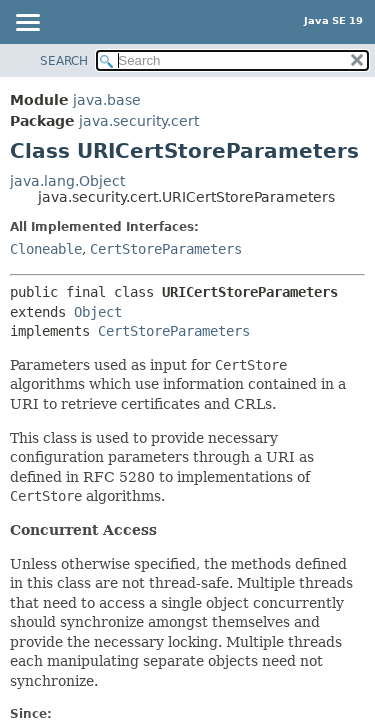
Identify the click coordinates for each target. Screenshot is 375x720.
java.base (107, 100)
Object (98, 312)
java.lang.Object (67, 181)
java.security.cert (139, 121)
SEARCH (64, 61)
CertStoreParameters (166, 249)
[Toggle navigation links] (27, 24)
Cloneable (46, 249)
